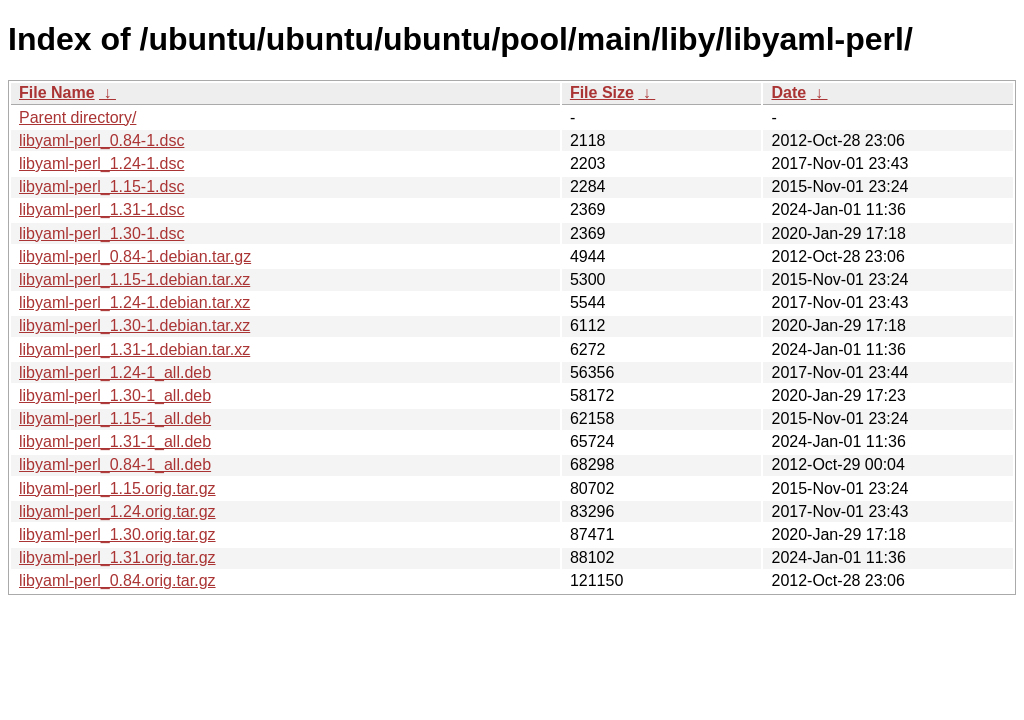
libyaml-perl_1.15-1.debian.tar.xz (134, 279)
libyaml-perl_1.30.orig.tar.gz (117, 534)
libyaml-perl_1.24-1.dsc (101, 163)
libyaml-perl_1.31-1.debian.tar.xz (134, 349)
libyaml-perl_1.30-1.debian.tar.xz (134, 325)
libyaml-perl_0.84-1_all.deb (115, 464)
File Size (602, 92)
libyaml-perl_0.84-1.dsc (101, 140)
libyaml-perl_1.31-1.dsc (101, 209)
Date (788, 92)
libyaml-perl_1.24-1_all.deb (115, 372)
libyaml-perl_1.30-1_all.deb (115, 395)
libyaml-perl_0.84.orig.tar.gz (117, 580)
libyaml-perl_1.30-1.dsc (101, 233)
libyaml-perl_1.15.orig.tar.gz (117, 488)
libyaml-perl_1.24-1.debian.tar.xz (134, 302)
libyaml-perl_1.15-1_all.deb (115, 418)
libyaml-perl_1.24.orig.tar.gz (117, 511)
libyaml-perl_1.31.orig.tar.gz (117, 557)
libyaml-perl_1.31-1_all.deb (115, 441)
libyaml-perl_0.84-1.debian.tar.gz (135, 256)
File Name (57, 92)
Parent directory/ (77, 117)
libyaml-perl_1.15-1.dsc (101, 186)
